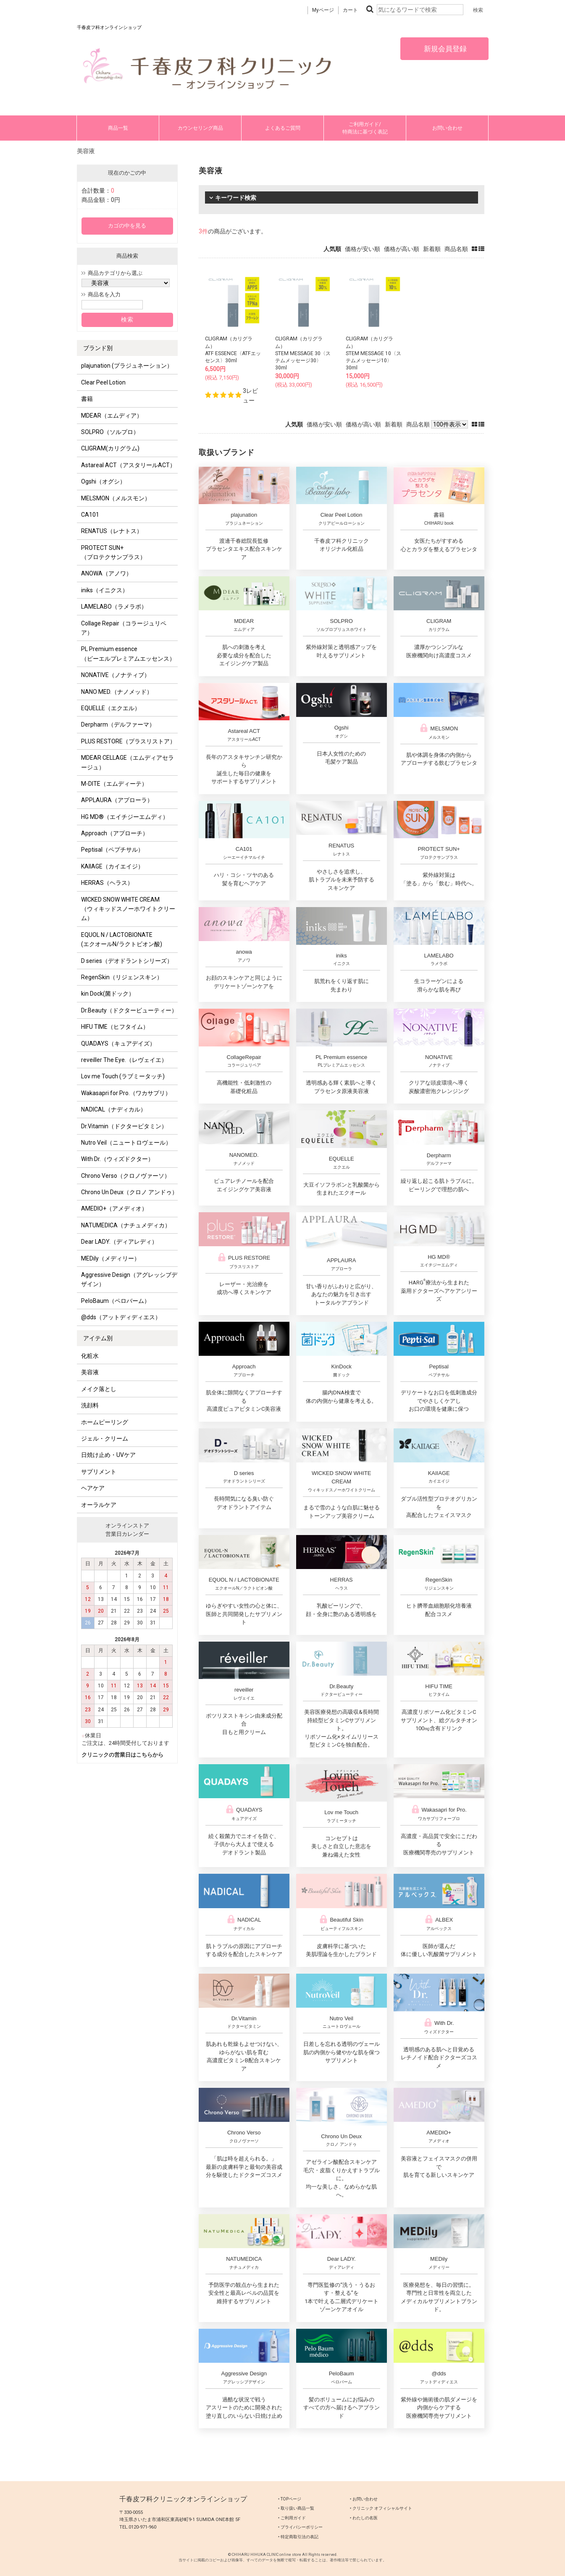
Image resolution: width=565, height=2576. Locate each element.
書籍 (87, 398)
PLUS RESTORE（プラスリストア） (128, 741)
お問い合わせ (447, 128)
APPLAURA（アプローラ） (117, 800)
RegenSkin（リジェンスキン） (122, 977)
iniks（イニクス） (104, 590)
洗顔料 (90, 1405)
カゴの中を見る (127, 225)
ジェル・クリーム (104, 1438)
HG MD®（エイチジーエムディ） (124, 816)
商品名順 (456, 249)
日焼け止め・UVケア (108, 1454)
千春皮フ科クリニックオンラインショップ (183, 2499)
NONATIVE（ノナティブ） (115, 675)
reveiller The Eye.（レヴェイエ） (124, 1060)
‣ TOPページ (289, 2499)
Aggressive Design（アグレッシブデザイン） (129, 1279)
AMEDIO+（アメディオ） (114, 1208)
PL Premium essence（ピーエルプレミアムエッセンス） (128, 654)
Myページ (323, 10)
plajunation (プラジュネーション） (127, 365)
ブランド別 (98, 348)
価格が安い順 (362, 249)
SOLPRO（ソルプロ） (110, 432)
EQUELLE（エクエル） (110, 708)
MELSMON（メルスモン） (115, 498)
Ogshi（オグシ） (103, 481)
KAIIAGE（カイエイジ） (112, 866)
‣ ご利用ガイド (292, 2518)
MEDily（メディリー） (110, 1258)
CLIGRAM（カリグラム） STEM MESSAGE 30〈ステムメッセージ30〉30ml (303, 353)
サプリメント (98, 1471)
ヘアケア (93, 1488)
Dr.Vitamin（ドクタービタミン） (124, 1126)
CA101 (90, 514)
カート (350, 10)
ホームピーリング (104, 1422)
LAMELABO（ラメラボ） (114, 606)
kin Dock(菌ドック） (107, 993)
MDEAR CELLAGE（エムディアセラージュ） (127, 762)
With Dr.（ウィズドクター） (117, 1159)
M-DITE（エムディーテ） (114, 783)
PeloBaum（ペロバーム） (115, 1300)
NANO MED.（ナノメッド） (116, 691)
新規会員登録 (444, 48)
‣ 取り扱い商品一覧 (296, 2508)
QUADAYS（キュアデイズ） (118, 1043)
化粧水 (90, 1355)
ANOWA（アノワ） (106, 573)
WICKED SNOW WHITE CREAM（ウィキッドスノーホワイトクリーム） (128, 909)
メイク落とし (98, 1389)
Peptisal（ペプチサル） (112, 849)
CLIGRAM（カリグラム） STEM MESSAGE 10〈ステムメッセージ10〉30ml (373, 353)
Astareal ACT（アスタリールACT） (128, 465)
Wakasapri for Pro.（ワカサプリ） (126, 1093)
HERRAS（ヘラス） (107, 882)
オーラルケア (98, 1504)
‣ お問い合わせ (364, 2499)
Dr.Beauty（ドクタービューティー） (129, 1010)
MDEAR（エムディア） (111, 415)
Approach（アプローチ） (114, 833)
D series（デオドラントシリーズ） (127, 960)
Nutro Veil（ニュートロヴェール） (126, 1142)
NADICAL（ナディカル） (113, 1109)
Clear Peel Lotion (103, 382)
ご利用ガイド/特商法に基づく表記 (365, 128)
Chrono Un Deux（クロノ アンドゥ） (129, 1192)
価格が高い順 (401, 249)
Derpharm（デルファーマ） (118, 724)
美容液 (90, 1372)
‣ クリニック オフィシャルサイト (381, 2508)
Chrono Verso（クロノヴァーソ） (125, 1175)
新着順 (432, 249)
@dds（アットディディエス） (121, 1317)
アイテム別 (98, 1338)
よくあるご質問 (282, 128)
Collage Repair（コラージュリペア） (123, 628)
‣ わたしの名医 (364, 2518)
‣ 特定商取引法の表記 (298, 2536)
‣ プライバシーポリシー (300, 2527)
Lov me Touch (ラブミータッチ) (123, 1076)
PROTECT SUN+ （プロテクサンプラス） (113, 552)
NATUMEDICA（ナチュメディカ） (126, 1225)
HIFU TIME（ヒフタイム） (115, 1026)
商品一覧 (118, 128)
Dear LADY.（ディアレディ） (119, 1241)
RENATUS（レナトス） (111, 531)
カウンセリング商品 (200, 128)
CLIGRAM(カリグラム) (110, 448)
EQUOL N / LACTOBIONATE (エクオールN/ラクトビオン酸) (121, 939)
